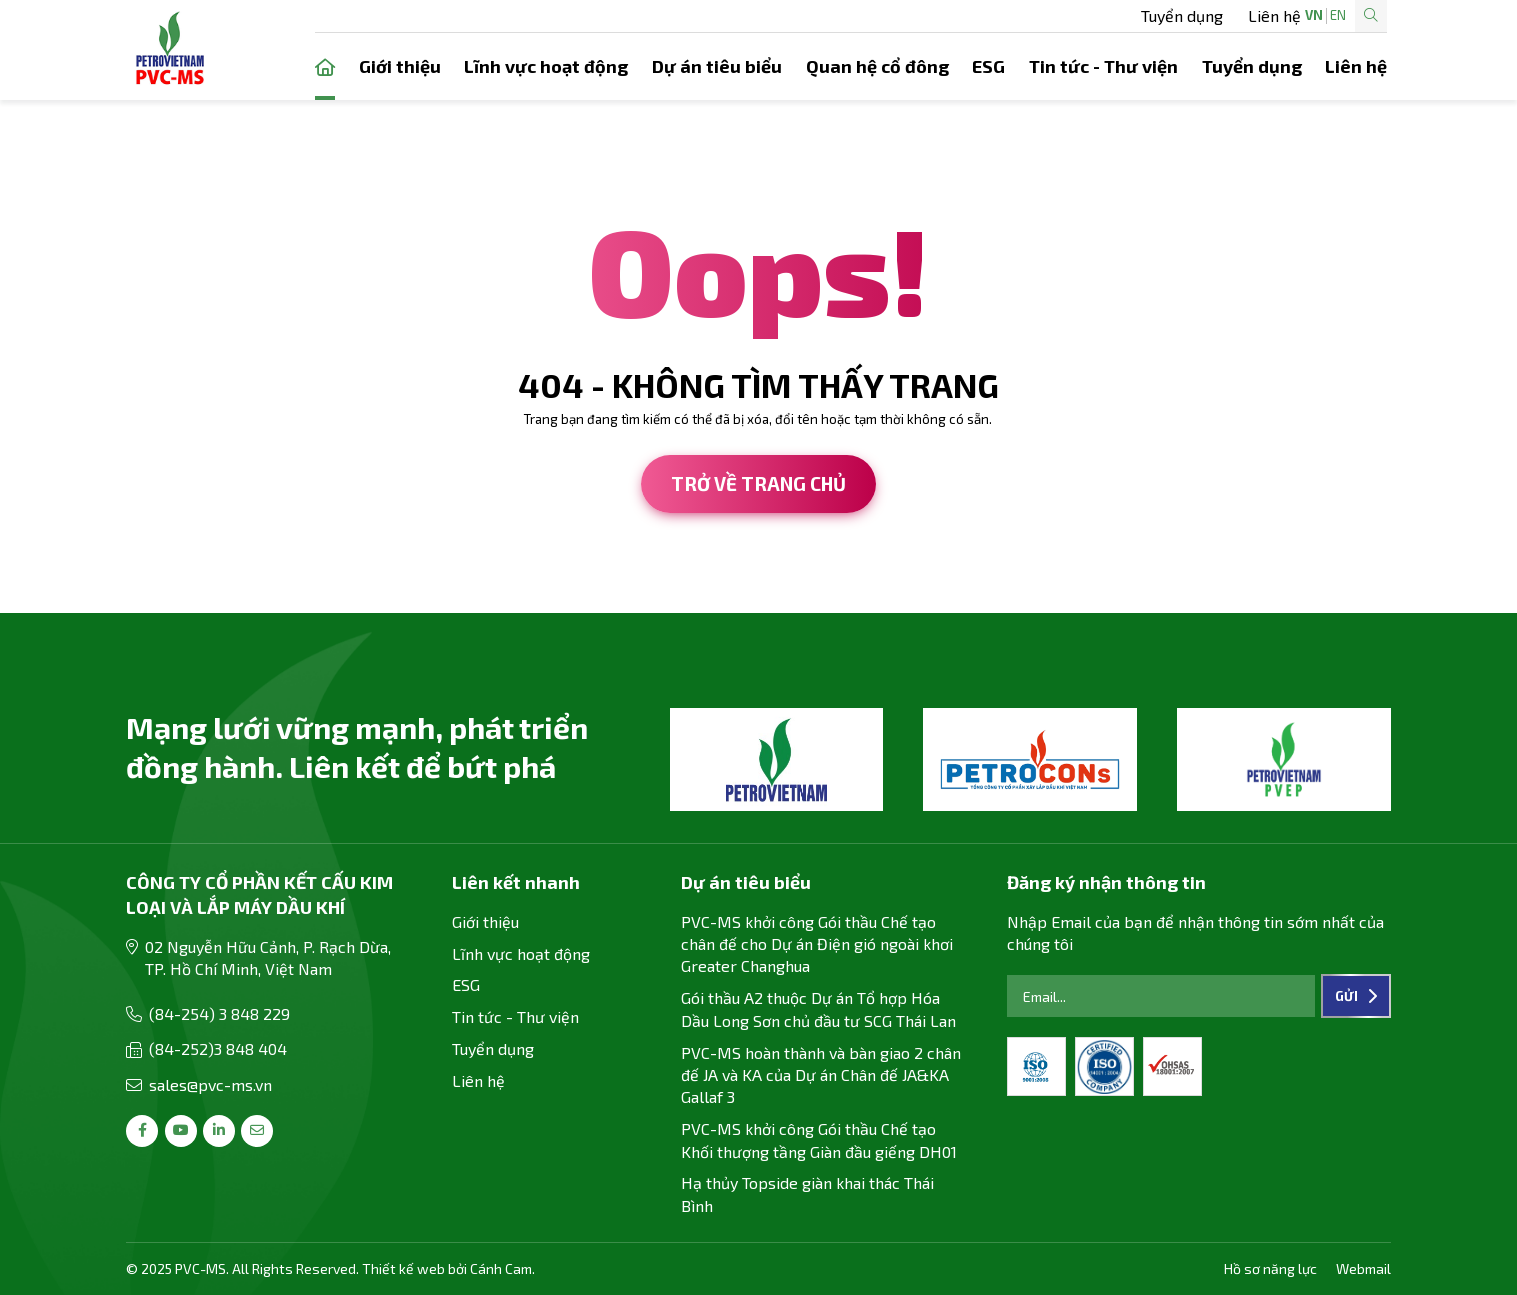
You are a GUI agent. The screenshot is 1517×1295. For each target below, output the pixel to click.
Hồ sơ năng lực (1270, 1268)
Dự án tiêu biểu (717, 66)
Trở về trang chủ (758, 483)
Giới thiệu (400, 66)
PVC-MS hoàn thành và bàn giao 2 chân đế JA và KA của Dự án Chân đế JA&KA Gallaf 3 (821, 1075)
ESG (988, 66)
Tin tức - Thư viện (1103, 66)
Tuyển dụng (937, 15)
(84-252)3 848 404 (218, 1048)
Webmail (1363, 1268)
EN (1274, 15)
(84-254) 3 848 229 (219, 1013)
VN (1250, 15)
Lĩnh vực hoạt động (546, 66)
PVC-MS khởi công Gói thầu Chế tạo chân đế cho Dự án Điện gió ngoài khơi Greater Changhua (817, 944)
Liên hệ (1030, 15)
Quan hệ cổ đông (877, 66)
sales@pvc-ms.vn (210, 1084)
